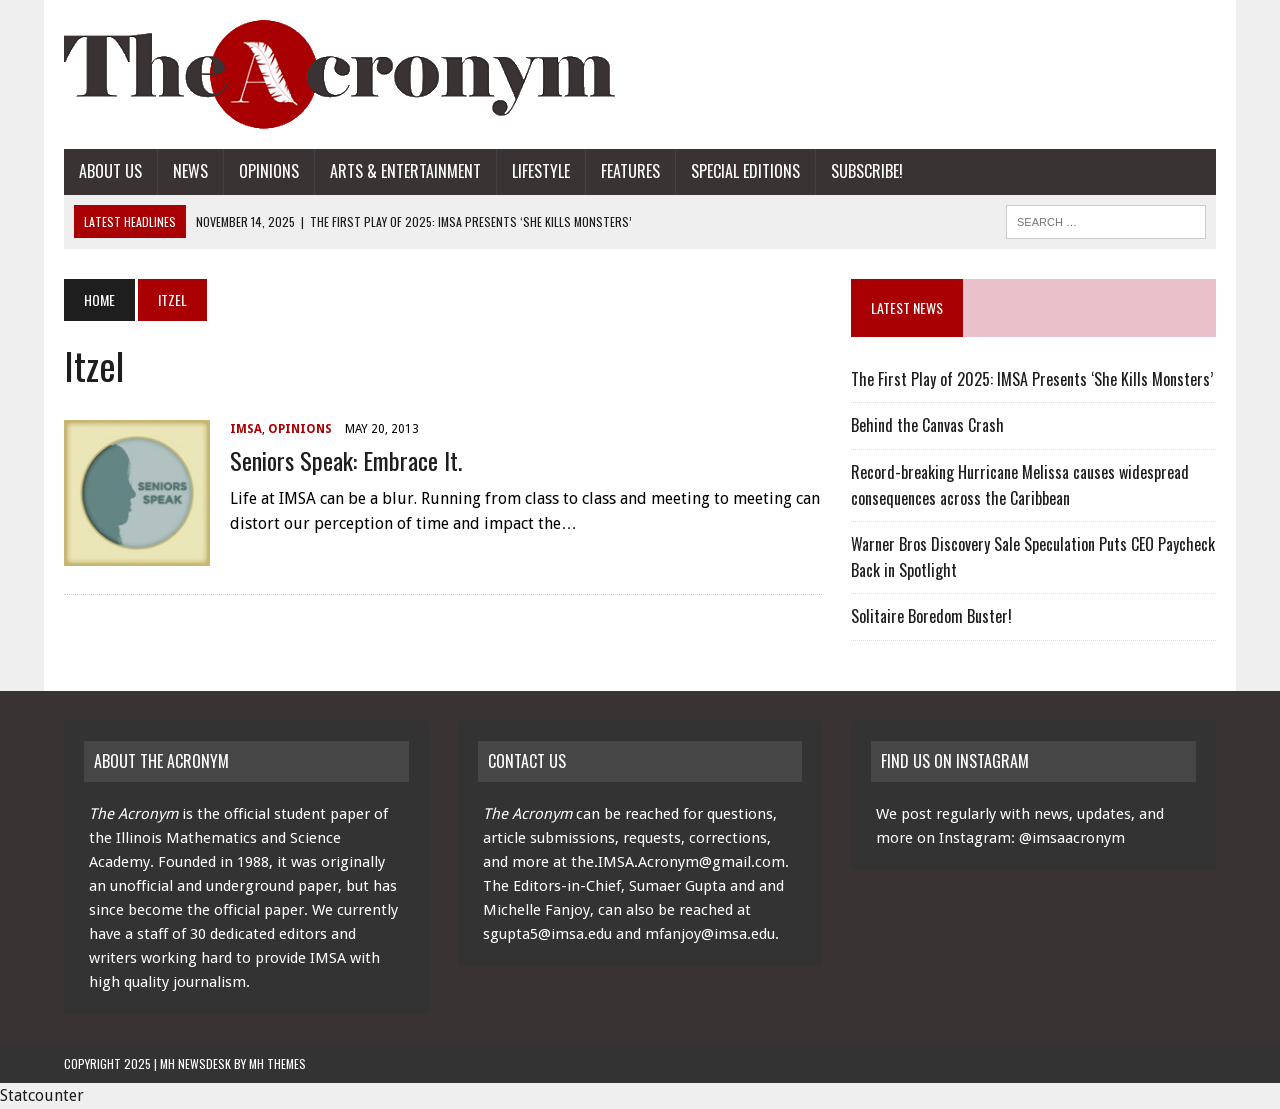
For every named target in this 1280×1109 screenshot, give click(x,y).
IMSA (246, 429)
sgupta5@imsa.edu (547, 934)
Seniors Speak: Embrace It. (346, 460)
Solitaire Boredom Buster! (931, 616)
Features (630, 171)
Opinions (269, 171)
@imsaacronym (1072, 838)
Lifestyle (541, 171)
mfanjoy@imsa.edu (710, 934)
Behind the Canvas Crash (927, 425)
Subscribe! (867, 171)
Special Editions (745, 171)
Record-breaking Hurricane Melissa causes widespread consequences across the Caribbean (1020, 485)
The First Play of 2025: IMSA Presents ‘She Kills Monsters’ (1032, 379)
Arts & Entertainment (405, 171)
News (190, 171)
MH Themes (277, 1063)
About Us (110, 171)
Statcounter (42, 1095)
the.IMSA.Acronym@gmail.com (678, 862)
